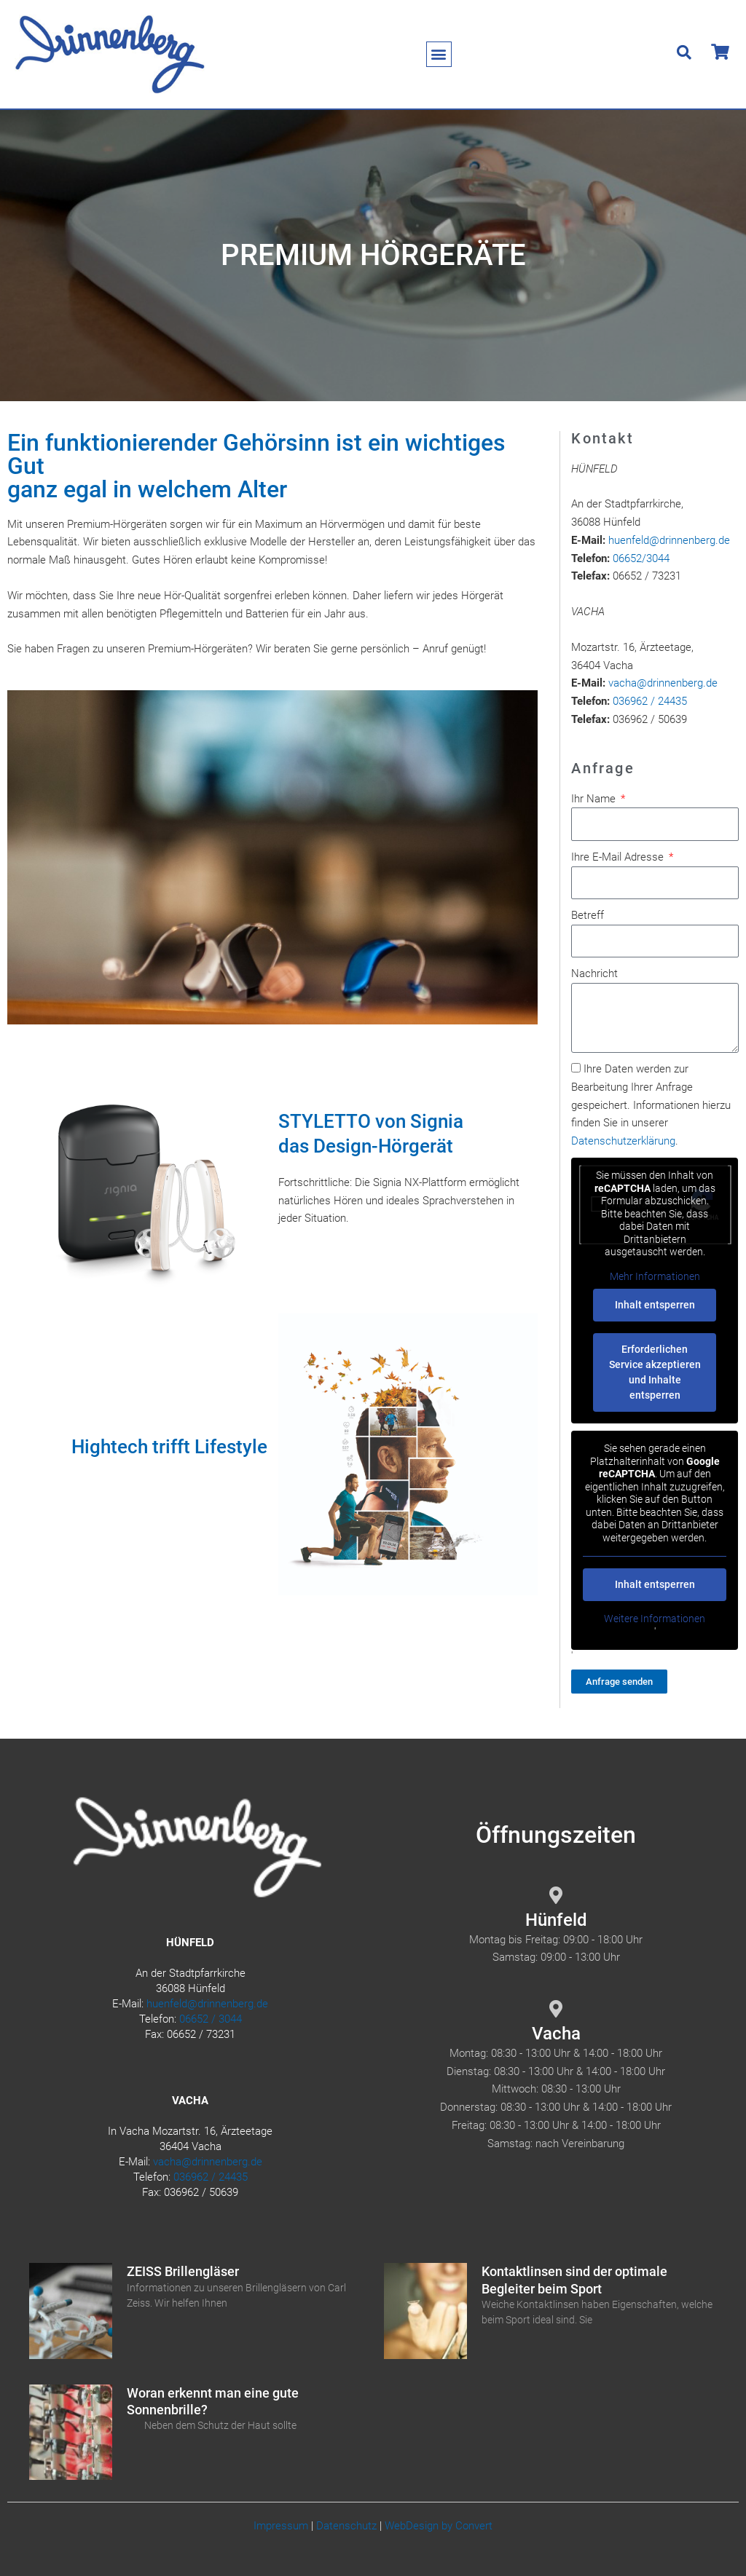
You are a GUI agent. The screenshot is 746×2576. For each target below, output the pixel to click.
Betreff (587, 915)
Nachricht (594, 973)
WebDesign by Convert (438, 2525)
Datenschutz (346, 2525)
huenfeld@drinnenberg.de (669, 540)
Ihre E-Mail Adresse (619, 857)
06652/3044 (641, 558)
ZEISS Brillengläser (183, 2271)
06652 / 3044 (210, 2019)
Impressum (281, 2525)
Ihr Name (595, 798)
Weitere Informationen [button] (654, 1618)
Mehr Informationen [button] (655, 1275)
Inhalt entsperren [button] (655, 1305)
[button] (439, 54)
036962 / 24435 (650, 701)
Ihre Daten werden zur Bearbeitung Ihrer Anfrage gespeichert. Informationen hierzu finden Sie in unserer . (651, 1104)
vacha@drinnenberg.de (663, 683)
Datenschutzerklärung (623, 1140)
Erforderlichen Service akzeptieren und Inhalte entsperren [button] (655, 1372)
